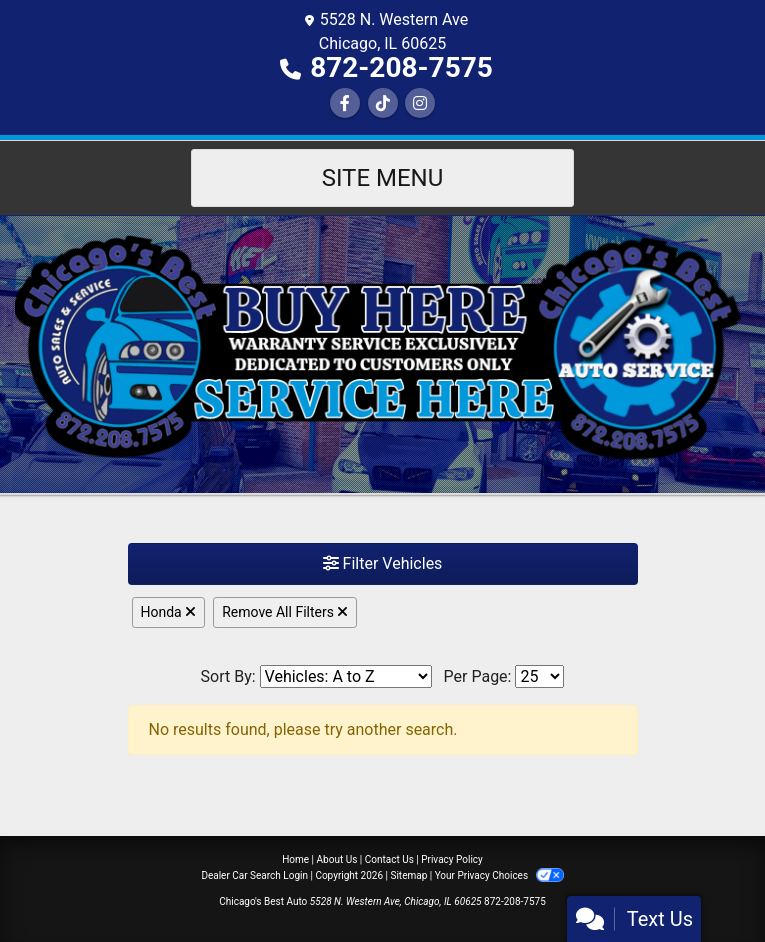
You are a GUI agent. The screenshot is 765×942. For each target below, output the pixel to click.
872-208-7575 (401, 67)
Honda (169, 612)
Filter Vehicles (383, 563)
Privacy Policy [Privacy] (452, 859)
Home (295, 859)
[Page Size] (539, 676)
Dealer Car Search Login (254, 875)
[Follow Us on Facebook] (345, 103)
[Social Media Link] (383, 103)
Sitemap (408, 875)
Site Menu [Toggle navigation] (383, 178)
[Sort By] (346, 676)
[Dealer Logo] (382, 353)
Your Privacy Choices (499, 875)
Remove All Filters (285, 612)
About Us (337, 859)
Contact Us (389, 859)
